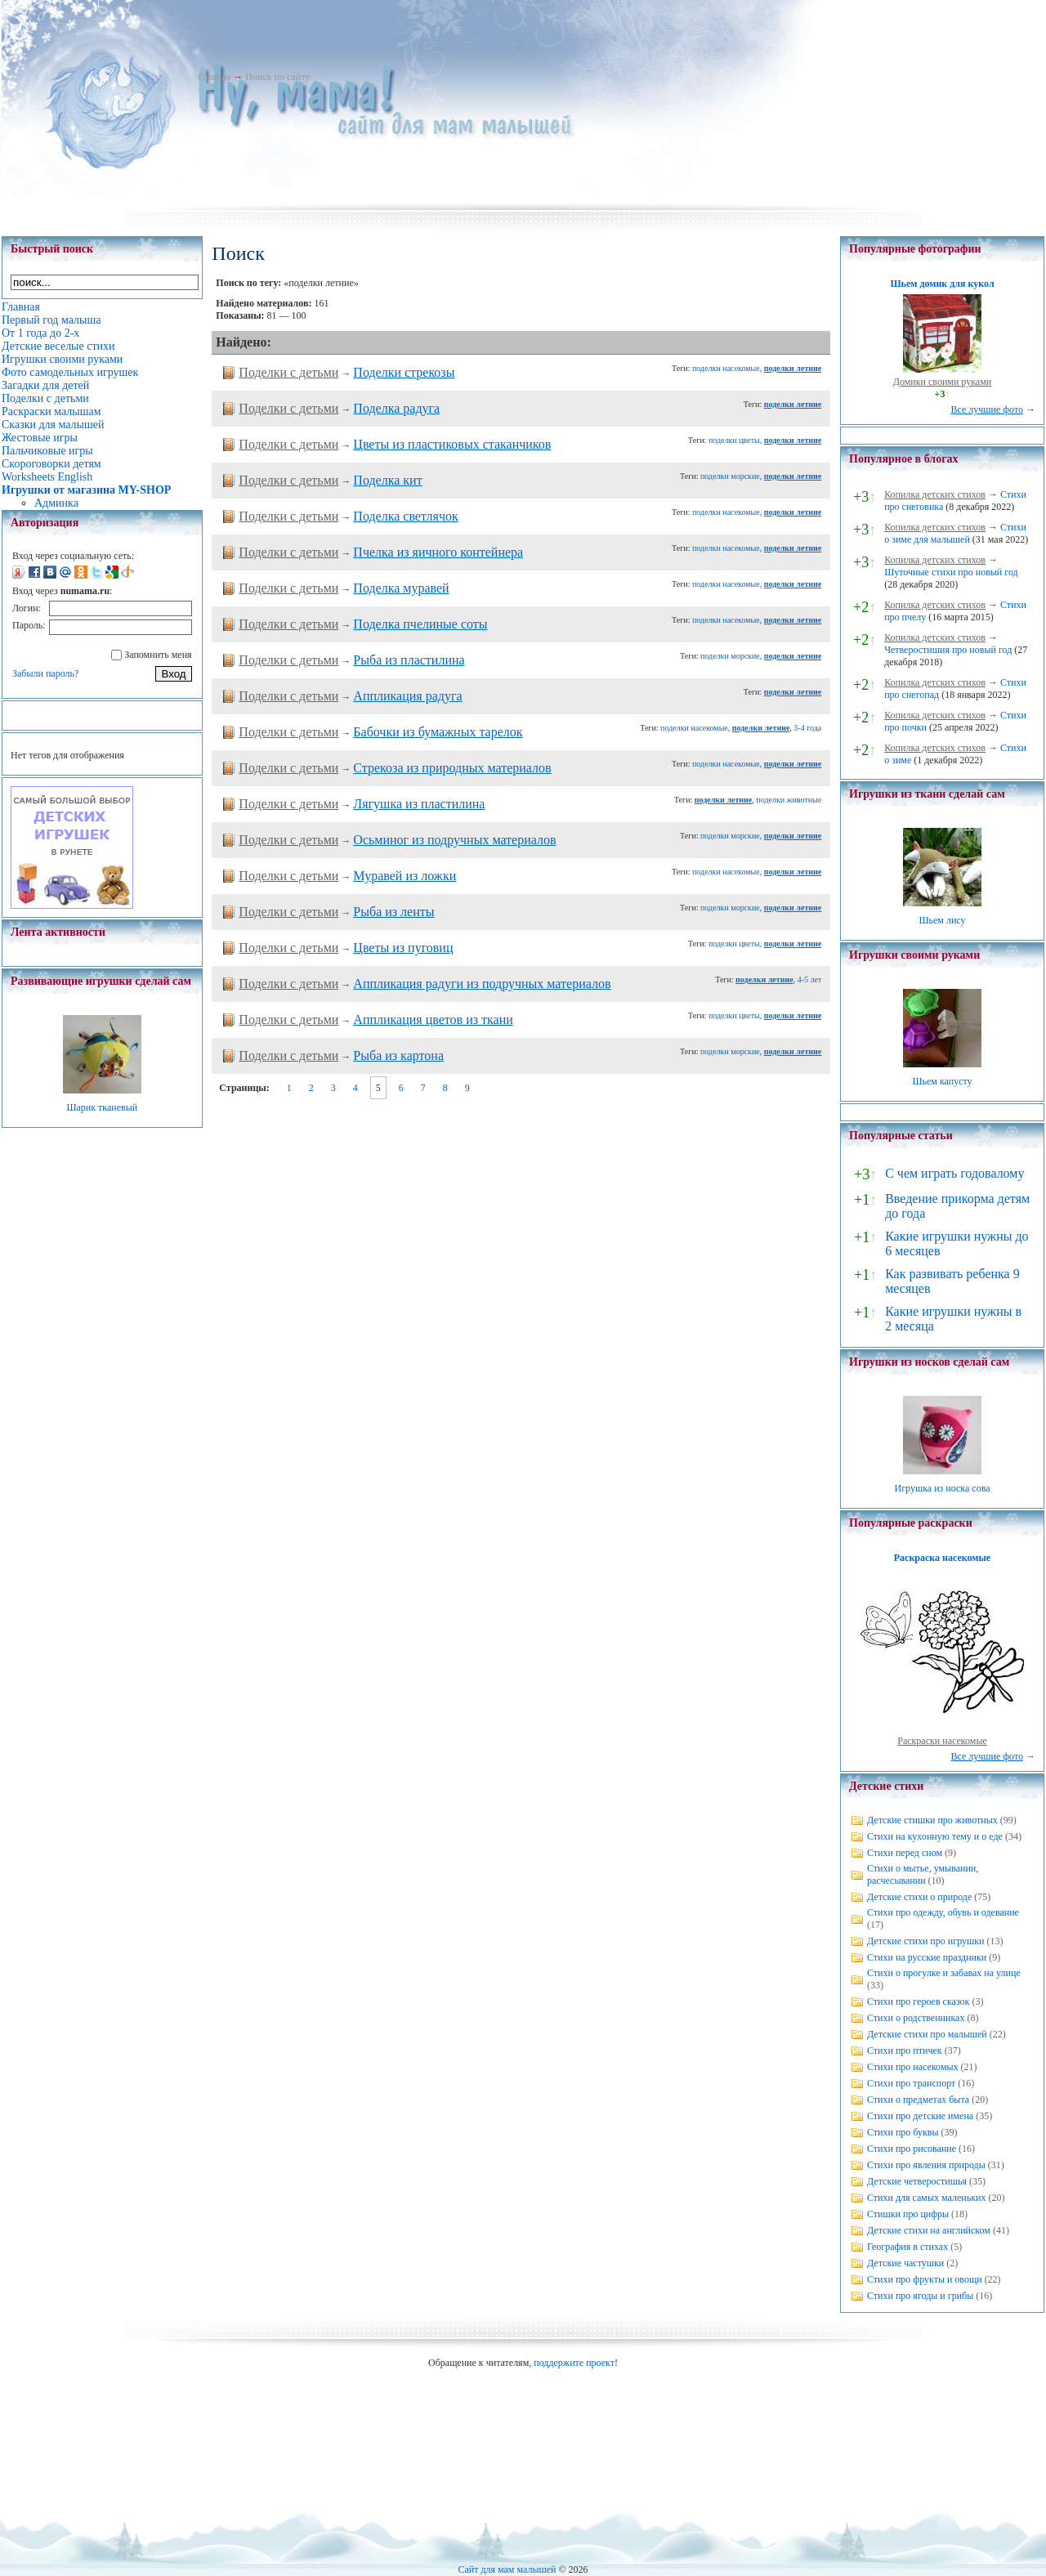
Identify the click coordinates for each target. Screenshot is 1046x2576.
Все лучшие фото (986, 409)
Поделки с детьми (288, 372)
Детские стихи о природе (919, 1897)
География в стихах (907, 2246)
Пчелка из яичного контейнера (438, 552)
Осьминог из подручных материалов (454, 840)
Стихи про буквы (903, 2132)
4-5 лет (810, 979)
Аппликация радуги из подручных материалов (481, 984)
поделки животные (788, 799)
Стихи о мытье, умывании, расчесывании (922, 1874)
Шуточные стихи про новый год (951, 572)
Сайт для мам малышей (507, 2569)
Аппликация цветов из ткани (432, 1019)
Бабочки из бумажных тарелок (437, 732)
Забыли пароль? (45, 673)
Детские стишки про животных (932, 1820)
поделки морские (730, 476)
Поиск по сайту (277, 77)
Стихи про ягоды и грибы (920, 2295)
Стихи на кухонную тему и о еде (935, 1836)
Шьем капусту (942, 1081)
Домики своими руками (942, 381)
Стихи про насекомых (913, 2067)
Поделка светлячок (405, 516)
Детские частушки (905, 2263)
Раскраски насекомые (942, 1740)
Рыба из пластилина (408, 660)
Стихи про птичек (904, 2050)
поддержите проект (574, 2362)
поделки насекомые (726, 368)
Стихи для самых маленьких (926, 2197)
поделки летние (793, 368)
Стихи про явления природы (926, 2165)
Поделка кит (387, 480)
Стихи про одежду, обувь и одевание (943, 1912)
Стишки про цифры (908, 2214)
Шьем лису (942, 920)
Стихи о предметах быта (918, 2099)
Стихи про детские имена (920, 2116)
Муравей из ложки (404, 876)
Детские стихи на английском (928, 2230)
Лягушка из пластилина (419, 804)
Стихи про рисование (911, 2148)
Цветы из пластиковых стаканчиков (452, 444)
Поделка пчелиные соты (420, 624)
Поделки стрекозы (403, 372)
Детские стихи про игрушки (925, 1941)
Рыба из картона (398, 1055)
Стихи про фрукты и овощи (924, 2279)
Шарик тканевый (101, 1107)
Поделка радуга (396, 408)
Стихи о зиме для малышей (955, 533)
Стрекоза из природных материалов (452, 768)
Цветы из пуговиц (403, 948)
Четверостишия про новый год (948, 649)
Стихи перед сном (904, 1852)
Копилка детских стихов (935, 494)
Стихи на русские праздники (926, 1957)
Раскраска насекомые (942, 1557)
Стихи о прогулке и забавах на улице (944, 1973)
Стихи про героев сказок (918, 2001)
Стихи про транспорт (911, 2083)
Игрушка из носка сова (942, 1488)
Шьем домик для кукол (942, 283)
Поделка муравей (401, 588)
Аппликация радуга (407, 696)
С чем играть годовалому (954, 1173)
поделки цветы (734, 440)
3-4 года (807, 727)
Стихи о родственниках (915, 2018)
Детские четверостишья (917, 2181)
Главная (214, 77)
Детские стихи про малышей (927, 2034)
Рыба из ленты (393, 912)
